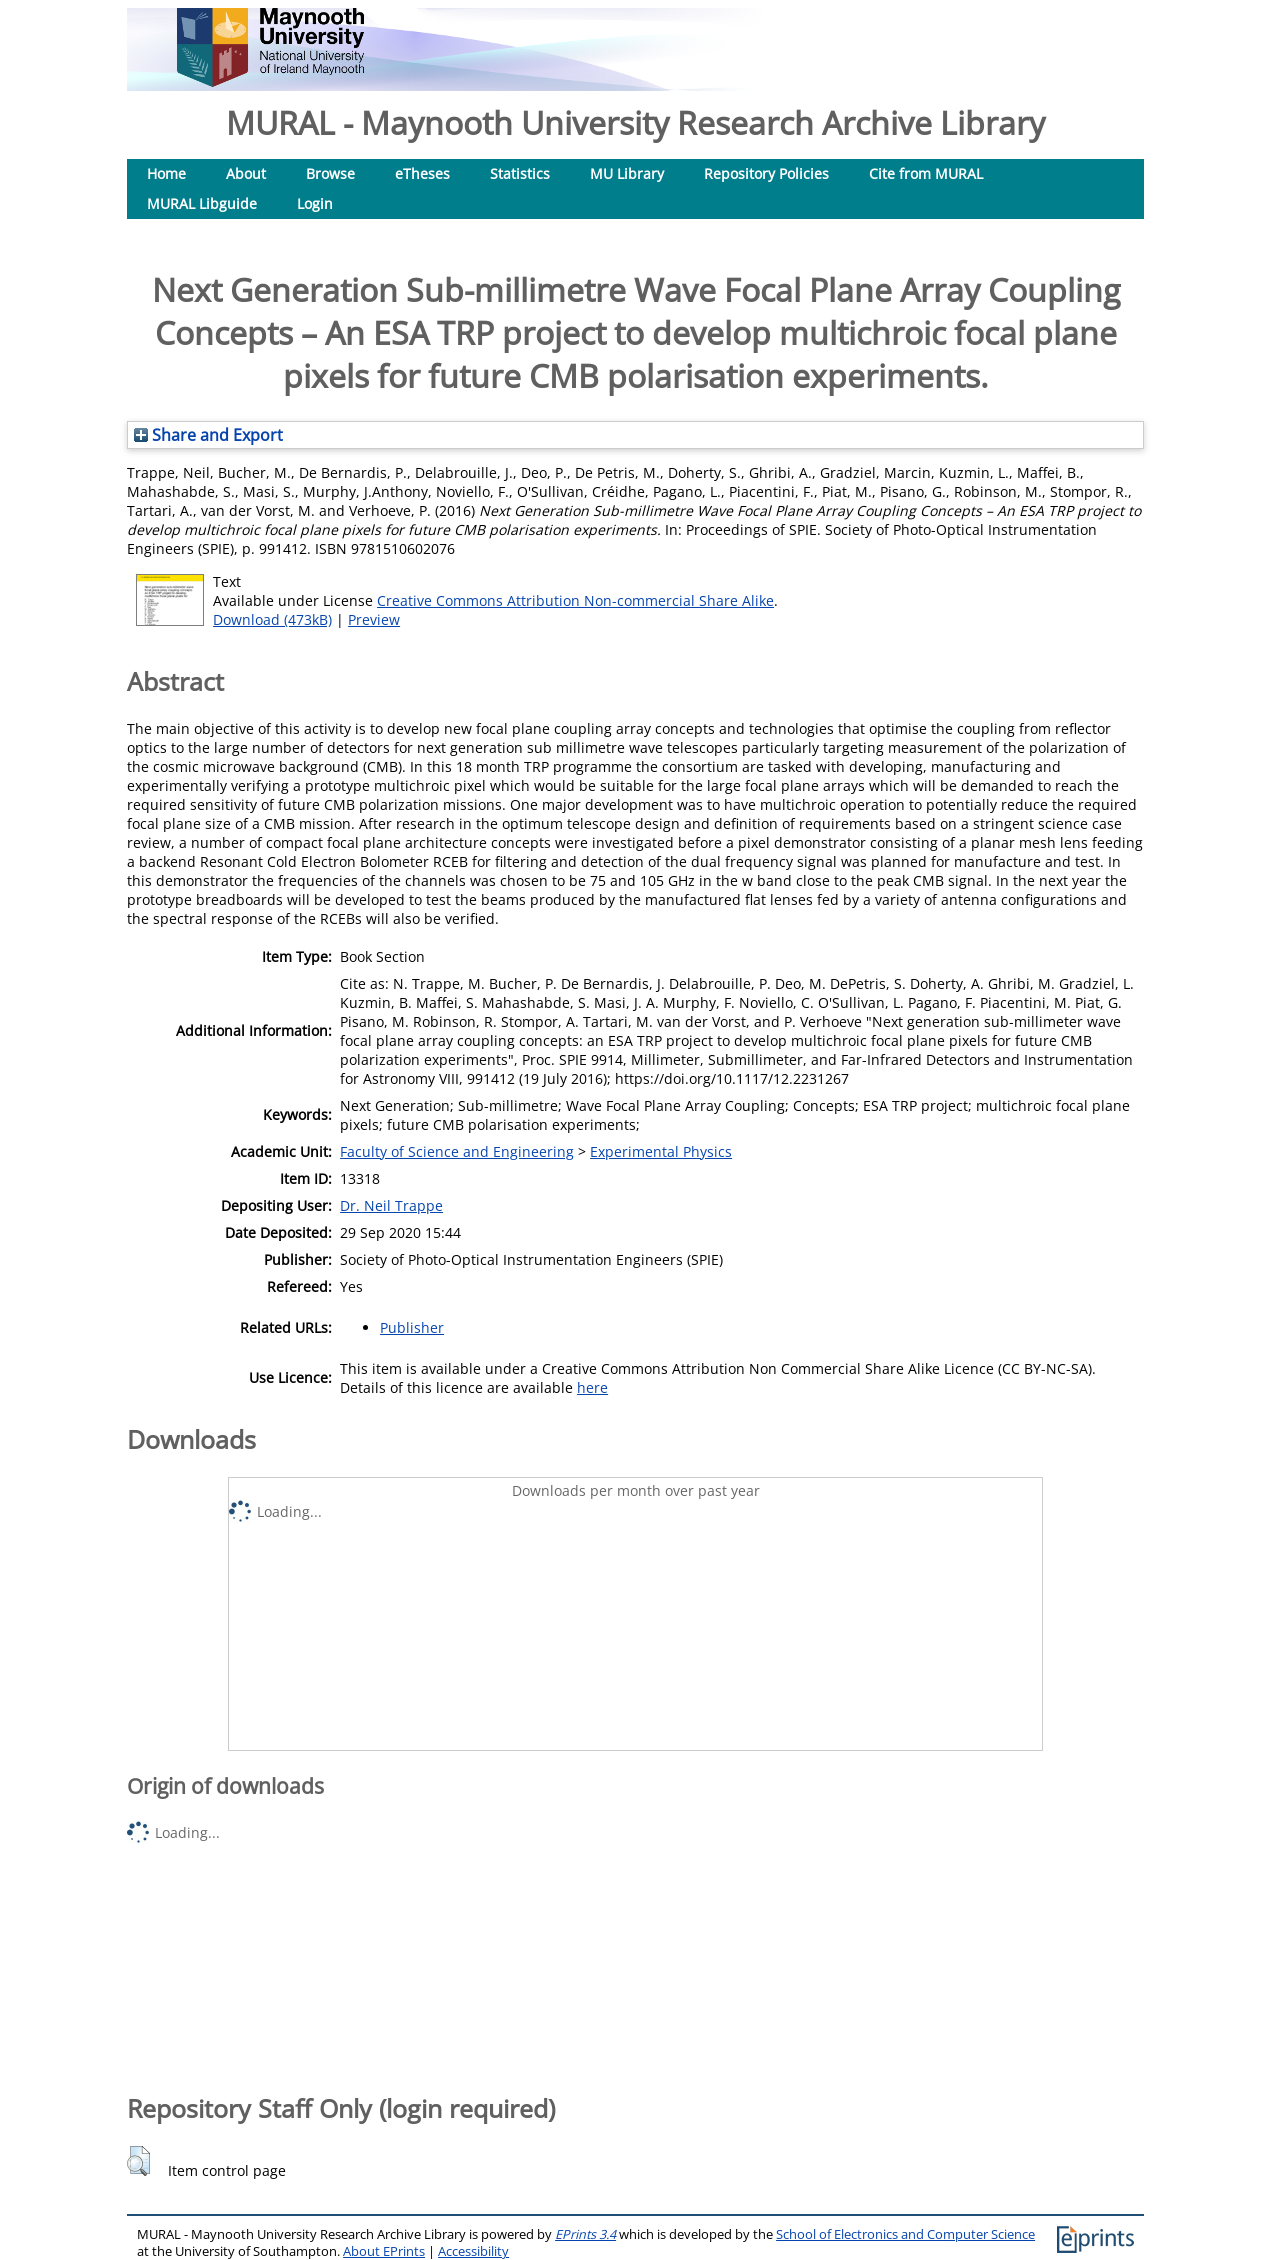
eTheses (422, 173)
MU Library (627, 173)
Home (166, 173)
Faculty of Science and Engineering (457, 1151)
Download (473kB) (272, 619)
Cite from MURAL (926, 173)
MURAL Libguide (202, 203)
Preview (374, 619)
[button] (138, 2161)
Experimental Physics (661, 1151)
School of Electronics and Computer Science (905, 2234)
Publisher (412, 1327)
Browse (330, 173)
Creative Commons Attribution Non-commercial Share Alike (575, 600)
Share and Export (208, 435)
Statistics (520, 173)
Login (315, 203)
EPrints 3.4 (585, 2234)
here (592, 1387)
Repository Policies (766, 173)
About (246, 173)
